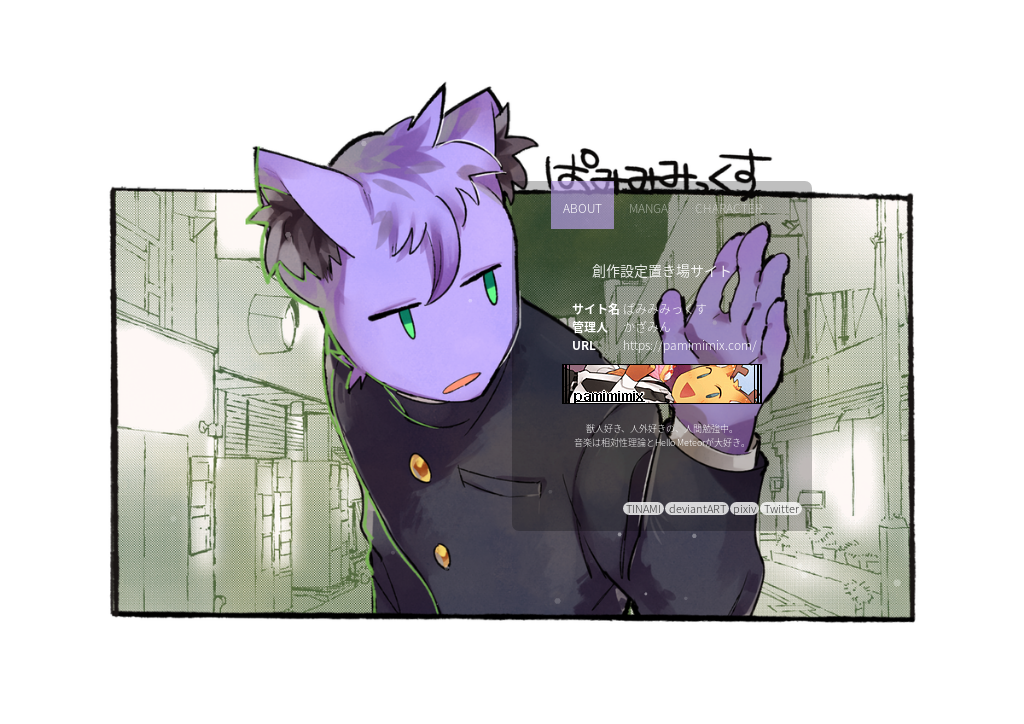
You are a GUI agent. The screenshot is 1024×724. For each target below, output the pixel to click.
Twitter (781, 508)
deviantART (697, 508)
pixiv (744, 508)
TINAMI (643, 508)
